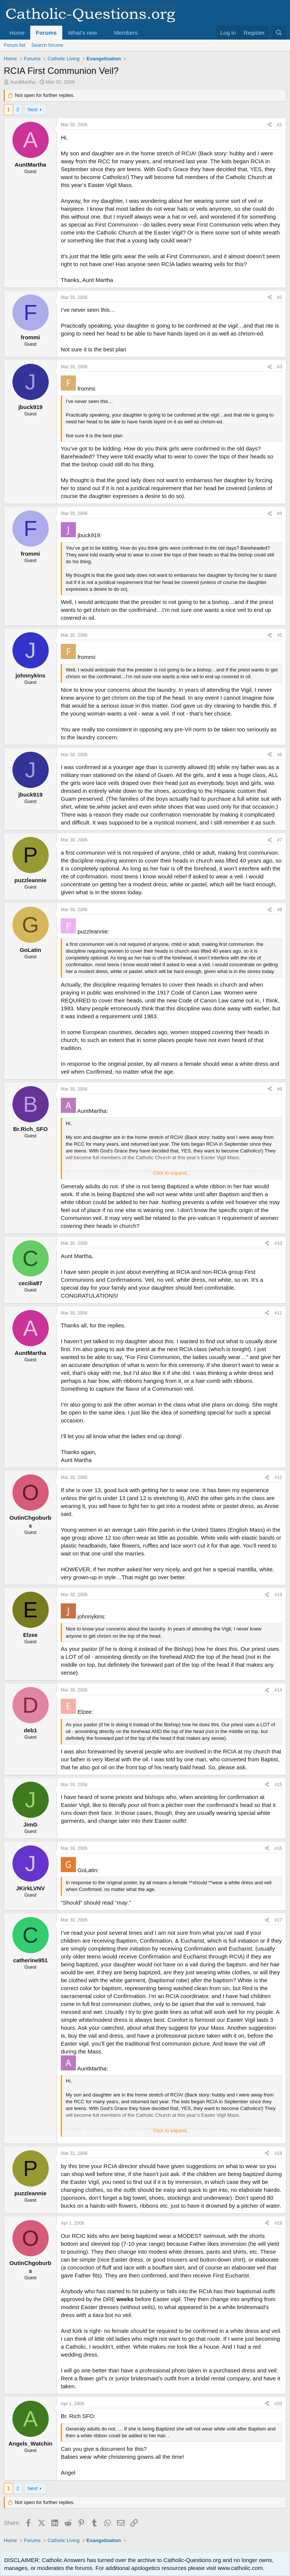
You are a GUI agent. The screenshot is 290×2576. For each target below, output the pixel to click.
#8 (279, 909)
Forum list (14, 45)
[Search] (278, 33)
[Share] (270, 125)
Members (126, 32)
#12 (278, 1477)
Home (17, 32)
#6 (279, 754)
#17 (278, 1920)
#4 (279, 513)
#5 (279, 635)
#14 (278, 1690)
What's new (82, 32)
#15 (278, 1784)
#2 (279, 297)
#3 (279, 366)
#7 (279, 840)
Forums (46, 32)
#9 (279, 1089)
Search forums (47, 45)
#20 (278, 2403)
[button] (103, 33)
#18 (278, 2153)
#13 (278, 1594)
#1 (279, 124)
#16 (278, 1848)
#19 (278, 2223)
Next (33, 109)
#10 (278, 1243)
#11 (278, 1313)
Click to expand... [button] (172, 1173)
